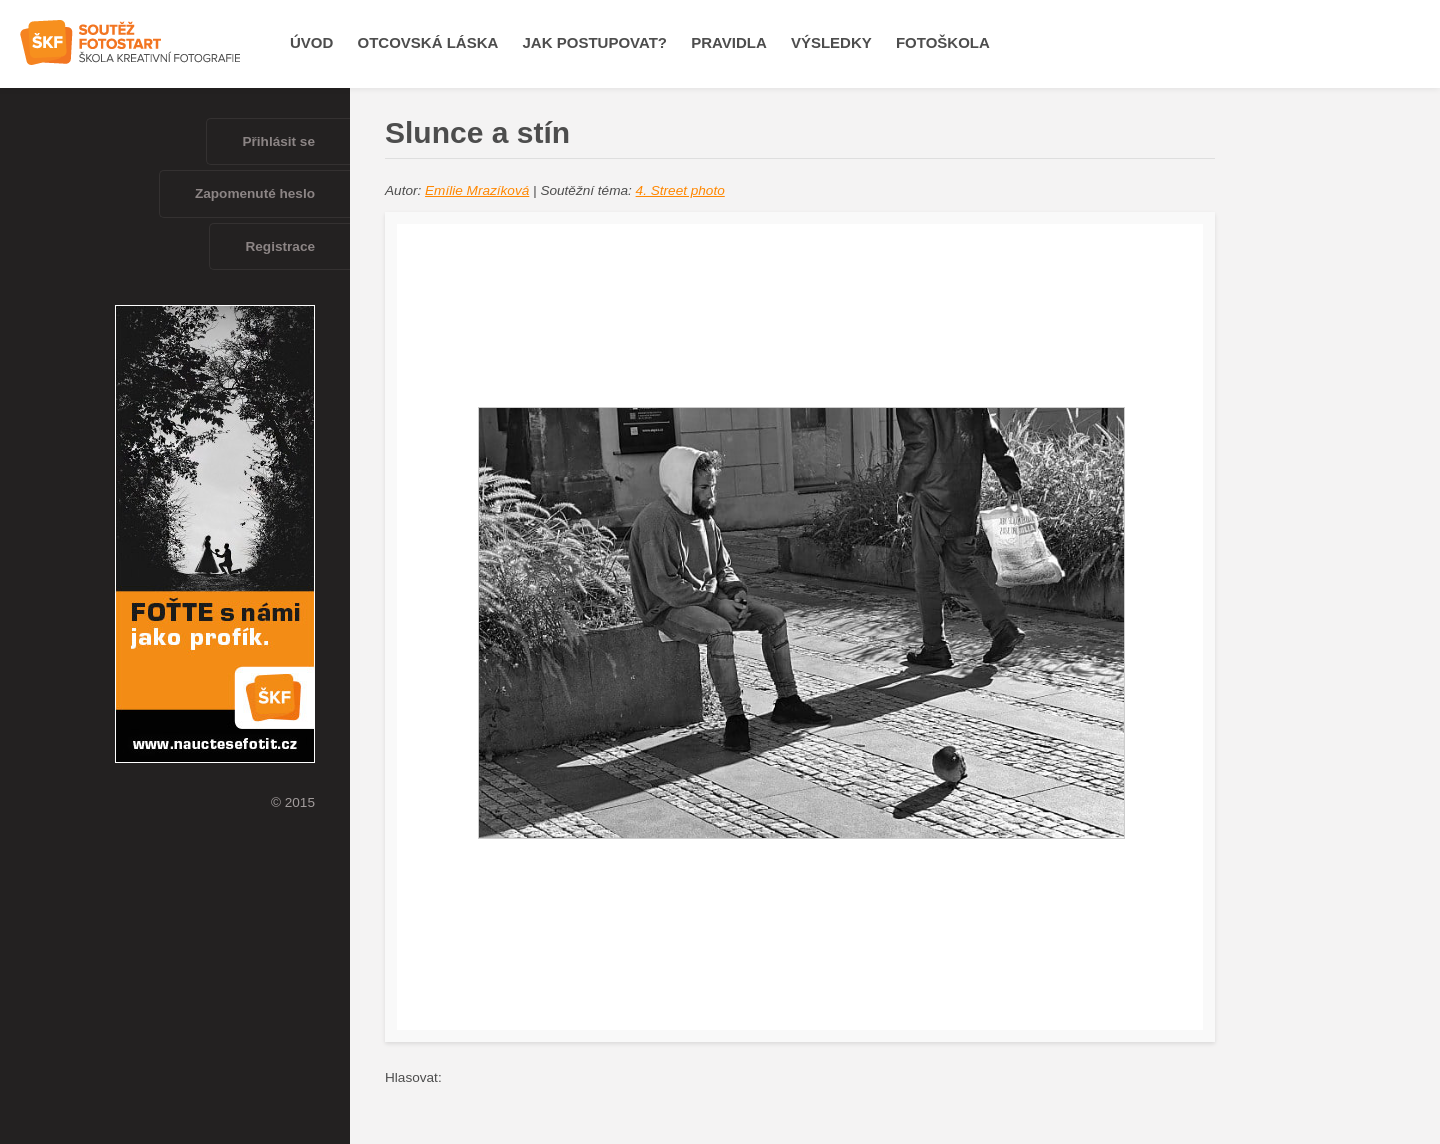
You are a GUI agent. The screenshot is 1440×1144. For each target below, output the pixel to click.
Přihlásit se (278, 141)
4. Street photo (680, 190)
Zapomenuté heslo (255, 193)
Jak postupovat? (595, 42)
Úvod (311, 42)
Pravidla (729, 42)
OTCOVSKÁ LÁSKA (428, 42)
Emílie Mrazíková (477, 190)
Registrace (280, 246)
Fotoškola (943, 42)
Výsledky (831, 42)
